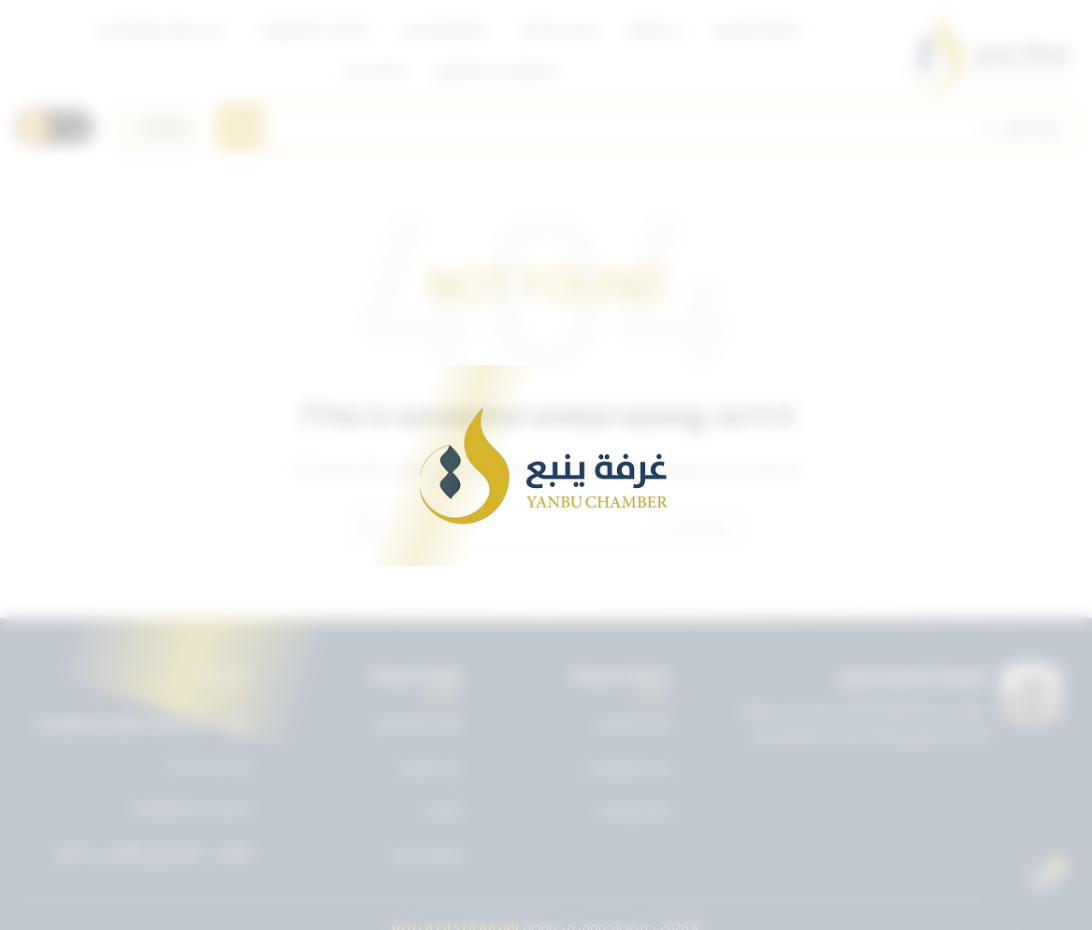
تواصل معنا (427, 854)
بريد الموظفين (628, 767)
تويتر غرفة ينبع (418, 723)
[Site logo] (989, 50)
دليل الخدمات (632, 723)
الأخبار (443, 810)
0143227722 (209, 767)
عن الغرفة (430, 767)
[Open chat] (1043, 881)
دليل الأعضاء (633, 810)
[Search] (647, 127)
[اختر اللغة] (156, 127)
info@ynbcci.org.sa (191, 809)
